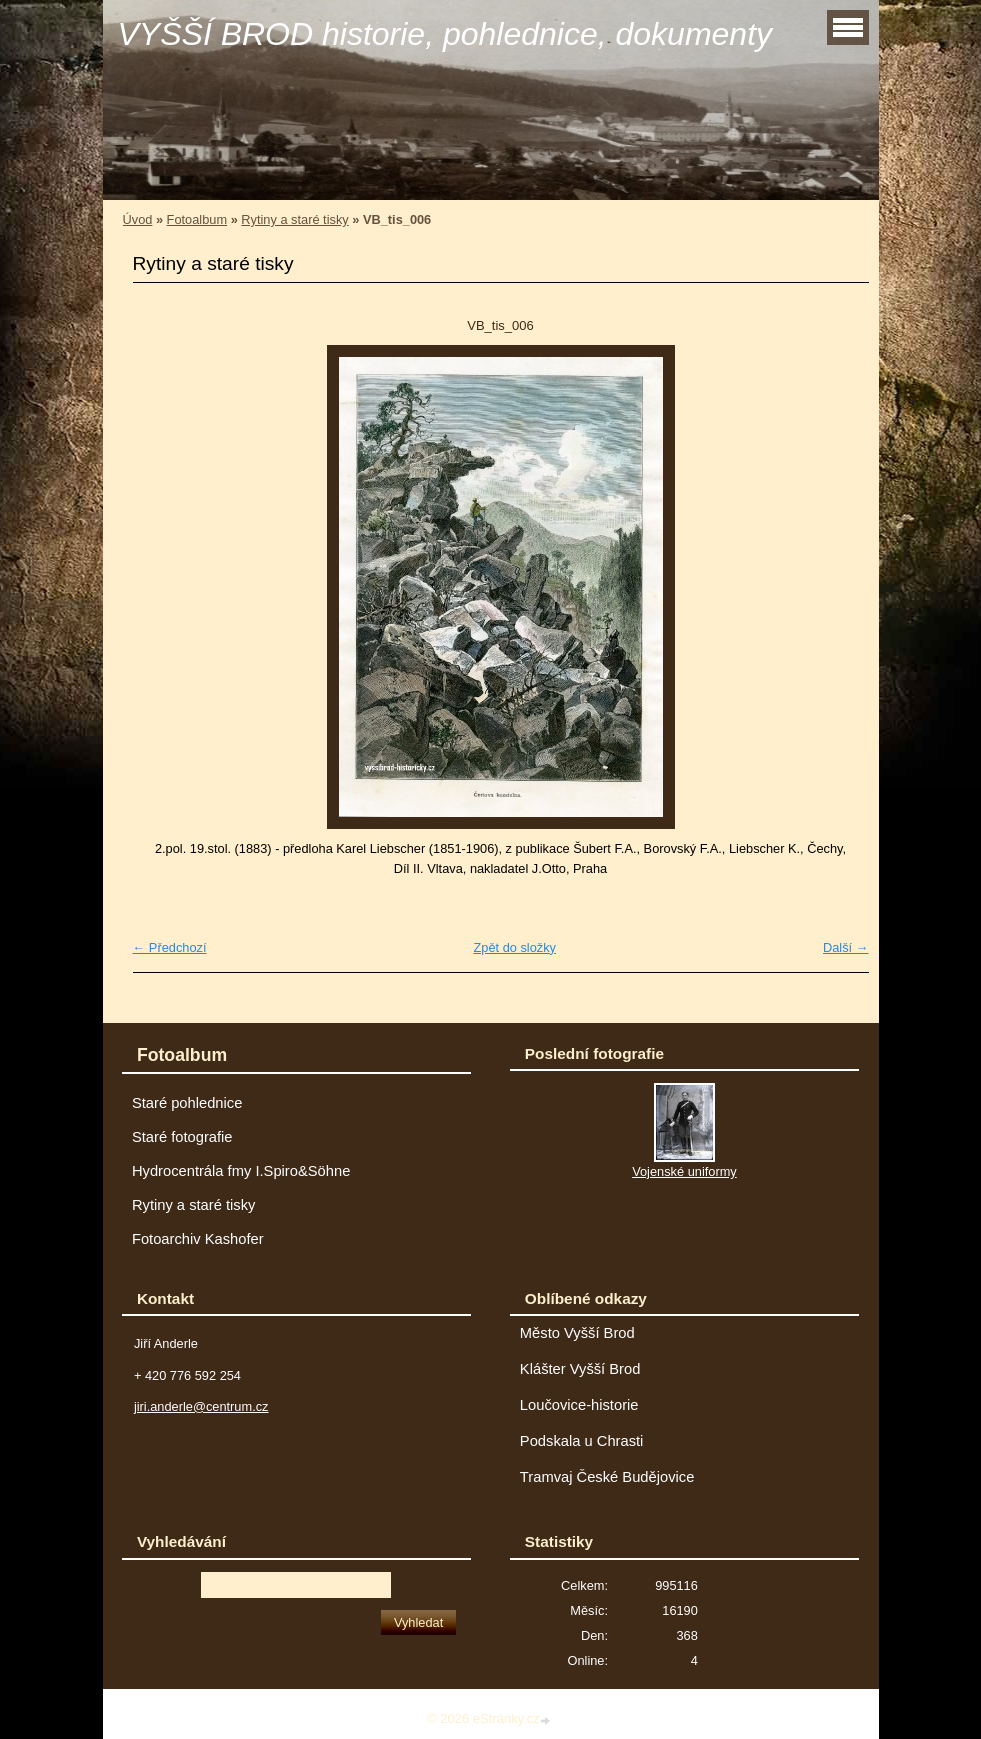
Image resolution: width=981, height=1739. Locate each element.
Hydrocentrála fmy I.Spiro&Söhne (241, 1171)
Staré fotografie (182, 1137)
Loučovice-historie (579, 1405)
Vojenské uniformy (684, 1171)
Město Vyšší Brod (577, 1333)
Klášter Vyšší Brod (580, 1369)
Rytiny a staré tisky (294, 219)
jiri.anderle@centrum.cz (201, 1406)
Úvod (138, 219)
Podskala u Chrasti (582, 1441)
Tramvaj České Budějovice (607, 1477)
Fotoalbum (197, 219)
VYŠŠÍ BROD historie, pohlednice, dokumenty (445, 34)
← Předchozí (170, 947)
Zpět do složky (514, 947)
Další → (846, 947)
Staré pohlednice (187, 1103)
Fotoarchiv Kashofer (198, 1239)
